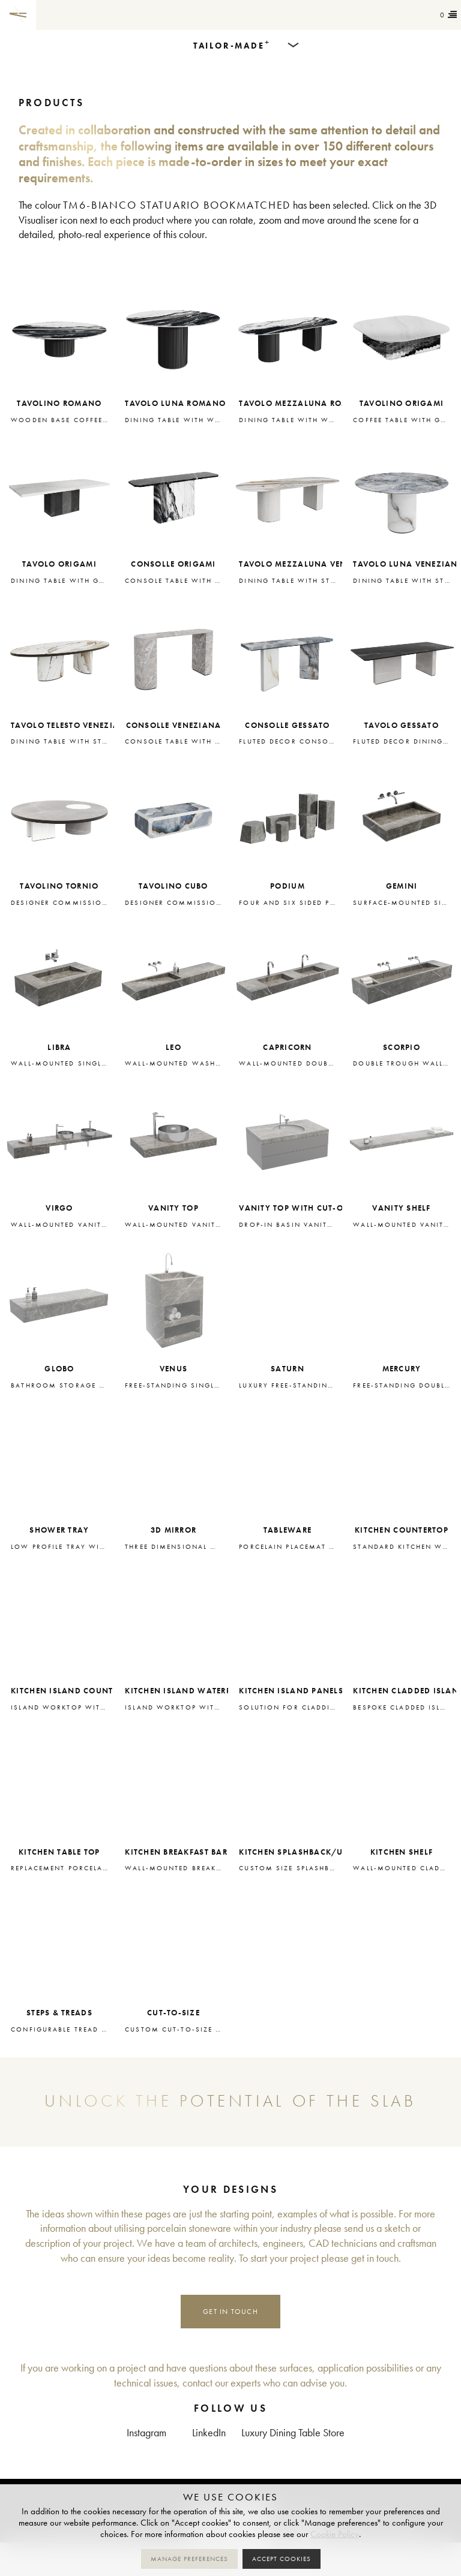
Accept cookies (281, 2559)
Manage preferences (189, 2559)
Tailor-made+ (102, 15)
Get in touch (230, 2311)
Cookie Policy (334, 2534)
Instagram (146, 2433)
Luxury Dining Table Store (293, 2433)
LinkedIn (209, 2433)
